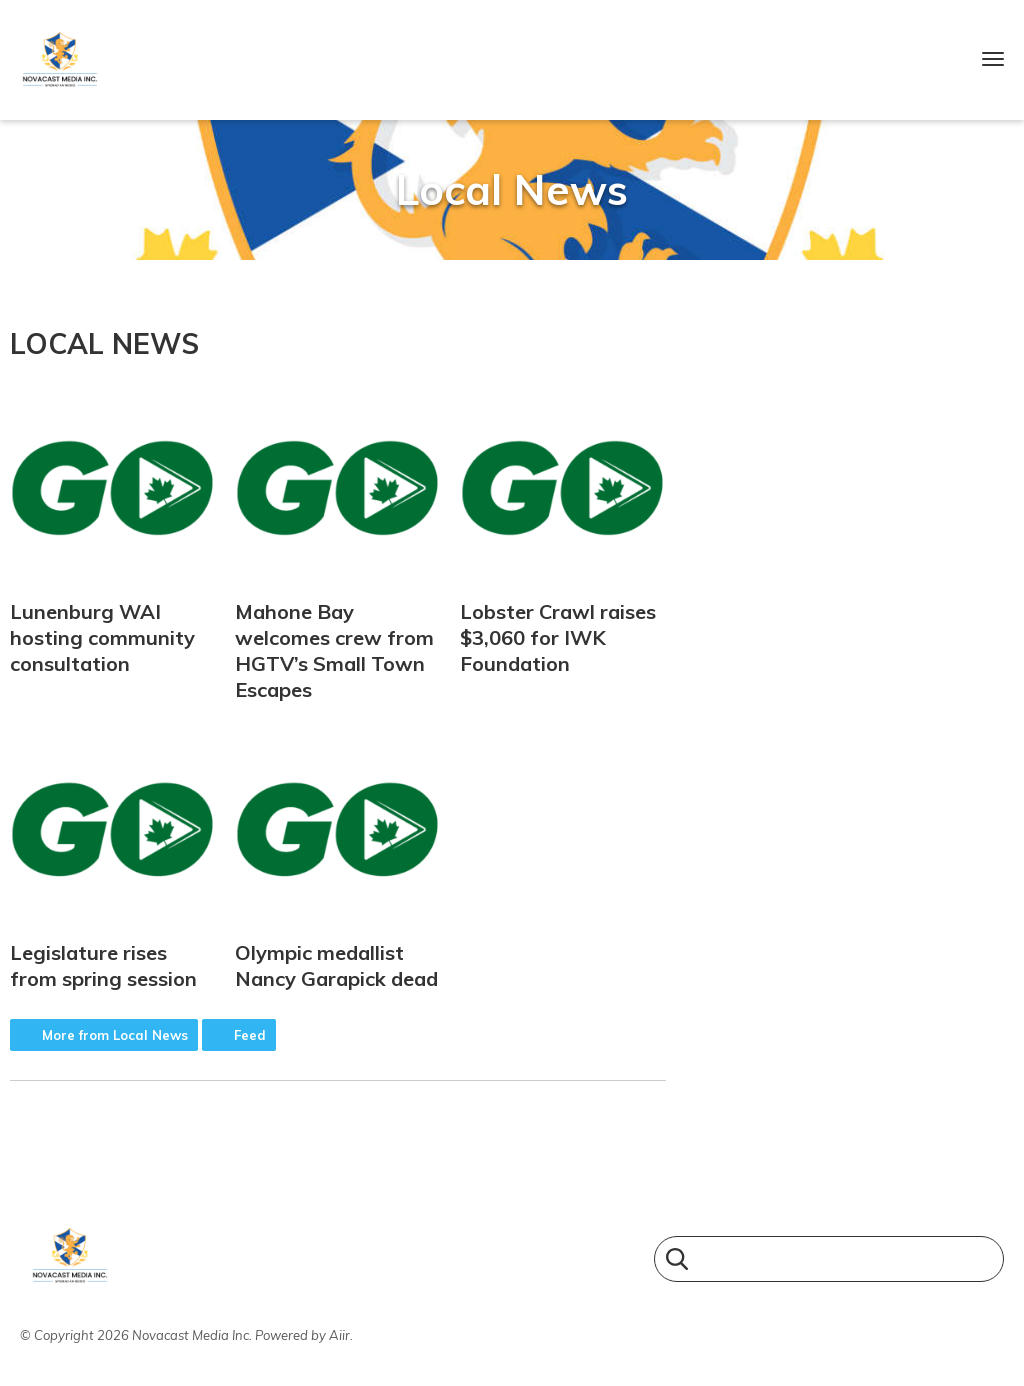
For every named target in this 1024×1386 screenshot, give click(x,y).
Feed (250, 1035)
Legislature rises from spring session (113, 861)
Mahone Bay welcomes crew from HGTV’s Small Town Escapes (338, 545)
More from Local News (115, 1035)
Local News (104, 343)
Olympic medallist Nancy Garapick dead (338, 861)
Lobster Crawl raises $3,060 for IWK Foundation (563, 532)
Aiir (339, 1335)
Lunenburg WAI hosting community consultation (113, 532)
